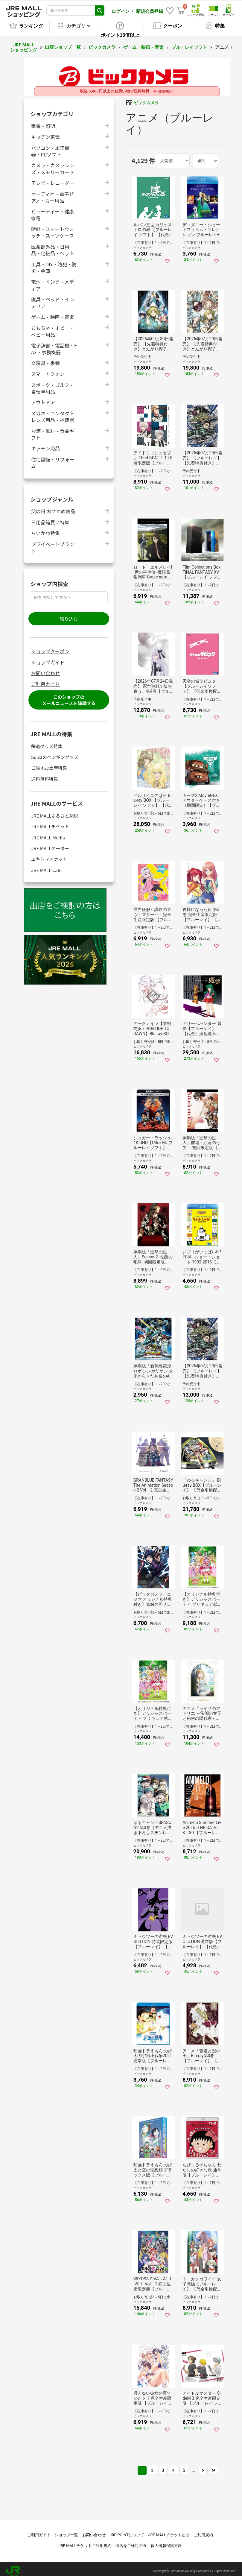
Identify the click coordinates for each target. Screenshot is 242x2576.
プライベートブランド (52, 543)
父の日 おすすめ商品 (53, 506)
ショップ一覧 (66, 2530)
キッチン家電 (45, 132)
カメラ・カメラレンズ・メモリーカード (52, 164)
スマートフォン (48, 369)
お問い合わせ (45, 669)
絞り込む (69, 614)
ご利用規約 (203, 2530)
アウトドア (43, 397)
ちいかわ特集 (45, 528)
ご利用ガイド (45, 679)
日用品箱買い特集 (50, 517)
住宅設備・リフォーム (52, 458)
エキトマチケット (49, 855)
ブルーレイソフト (189, 43)
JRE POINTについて (126, 2530)
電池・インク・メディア (52, 281)
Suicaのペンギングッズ (54, 753)
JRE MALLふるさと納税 (54, 811)
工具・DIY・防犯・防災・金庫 (54, 263)
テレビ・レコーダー (52, 178)
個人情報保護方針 (166, 2541)
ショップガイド (48, 658)
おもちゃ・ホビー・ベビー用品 (52, 327)
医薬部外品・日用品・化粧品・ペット (52, 246)
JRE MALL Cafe (46, 866)
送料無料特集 (44, 774)
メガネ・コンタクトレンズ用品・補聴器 (52, 412)
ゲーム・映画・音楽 (143, 43)
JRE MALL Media (48, 833)
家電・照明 (43, 121)
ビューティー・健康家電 (52, 210)
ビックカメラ (102, 43)
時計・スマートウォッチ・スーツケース (52, 228)
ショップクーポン (50, 647)
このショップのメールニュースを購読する (68, 695)
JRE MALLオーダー (50, 844)
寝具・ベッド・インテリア (52, 298)
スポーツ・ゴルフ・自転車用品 (52, 384)
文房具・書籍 (45, 358)
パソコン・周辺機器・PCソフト (50, 147)
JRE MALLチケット (50, 822)
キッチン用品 (45, 444)
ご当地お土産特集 (49, 763)
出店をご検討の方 (131, 2541)
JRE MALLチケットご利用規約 (84, 2541)
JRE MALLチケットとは (168, 2530)
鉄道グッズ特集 (47, 742)
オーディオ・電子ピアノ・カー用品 (52, 193)
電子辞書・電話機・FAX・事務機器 (54, 344)
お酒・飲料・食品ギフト (52, 430)
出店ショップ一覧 (63, 43)
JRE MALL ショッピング (23, 43)
